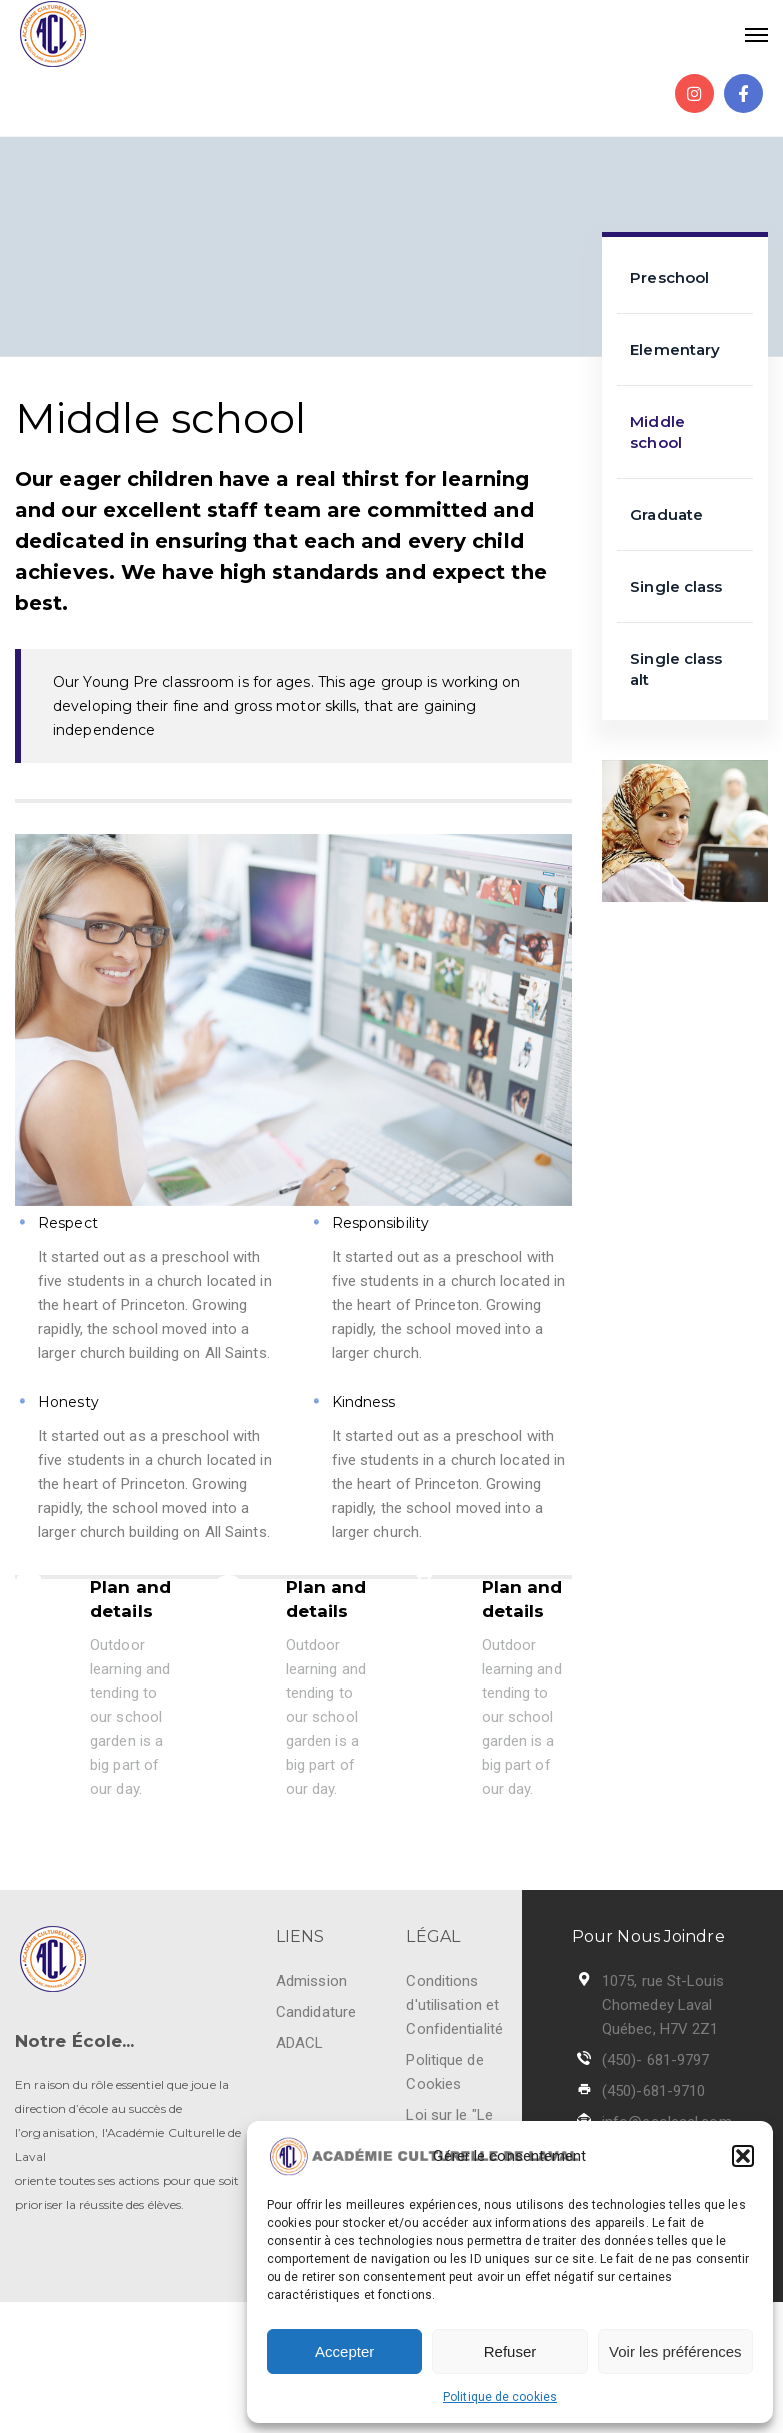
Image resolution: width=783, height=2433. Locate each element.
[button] (743, 2156)
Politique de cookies (500, 2397)
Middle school (657, 432)
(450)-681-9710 (653, 2091)
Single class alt (676, 669)
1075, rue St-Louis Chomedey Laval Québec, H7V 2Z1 (663, 2005)
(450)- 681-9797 (656, 2060)
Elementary (675, 349)
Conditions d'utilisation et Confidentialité (454, 2005)
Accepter (344, 2351)
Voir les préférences (675, 2351)
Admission (311, 1981)
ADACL (300, 2043)
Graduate (666, 514)
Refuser (510, 2351)
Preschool (669, 277)
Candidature (316, 2012)
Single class (676, 586)
